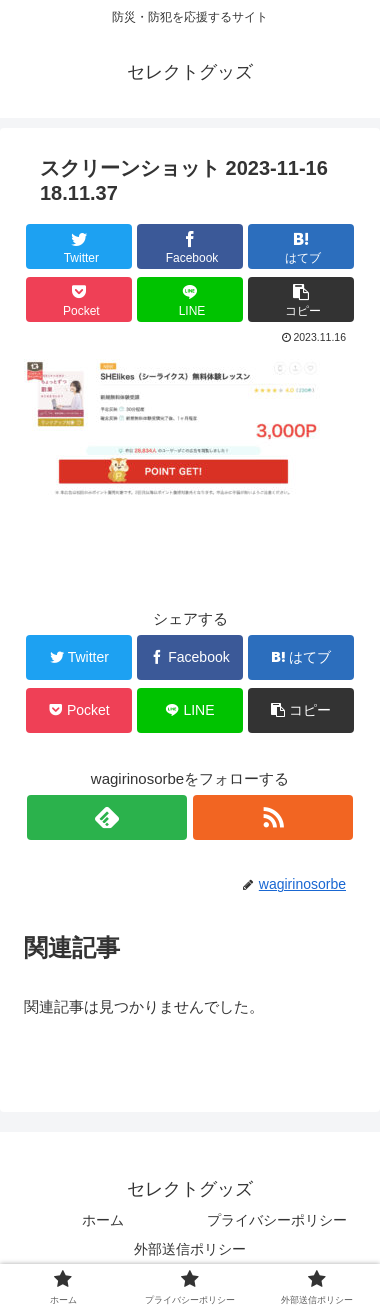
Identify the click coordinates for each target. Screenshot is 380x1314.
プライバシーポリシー (277, 1220)
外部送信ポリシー (190, 1249)
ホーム (103, 1220)
